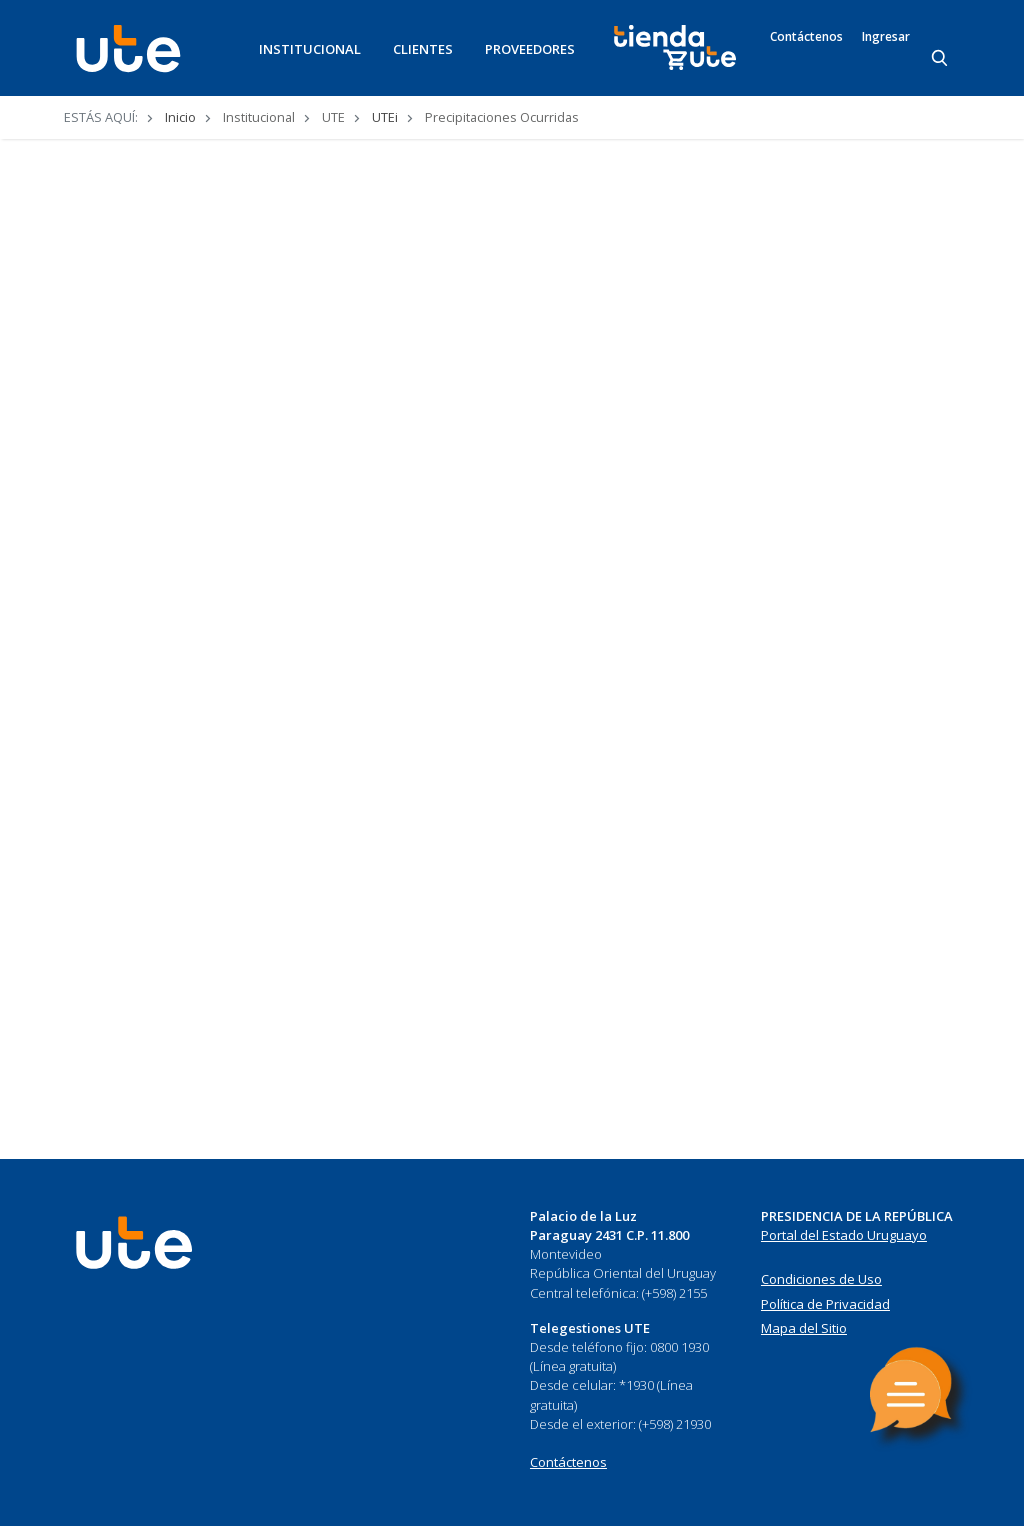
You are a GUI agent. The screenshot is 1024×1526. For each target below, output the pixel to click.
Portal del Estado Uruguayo (844, 1235)
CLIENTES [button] (423, 49)
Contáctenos (806, 37)
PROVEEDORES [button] (530, 49)
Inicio (180, 117)
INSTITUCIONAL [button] (310, 49)
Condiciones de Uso (821, 1279)
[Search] (941, 59)
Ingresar (886, 37)
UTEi (385, 117)
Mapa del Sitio (804, 1328)
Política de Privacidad (825, 1304)
